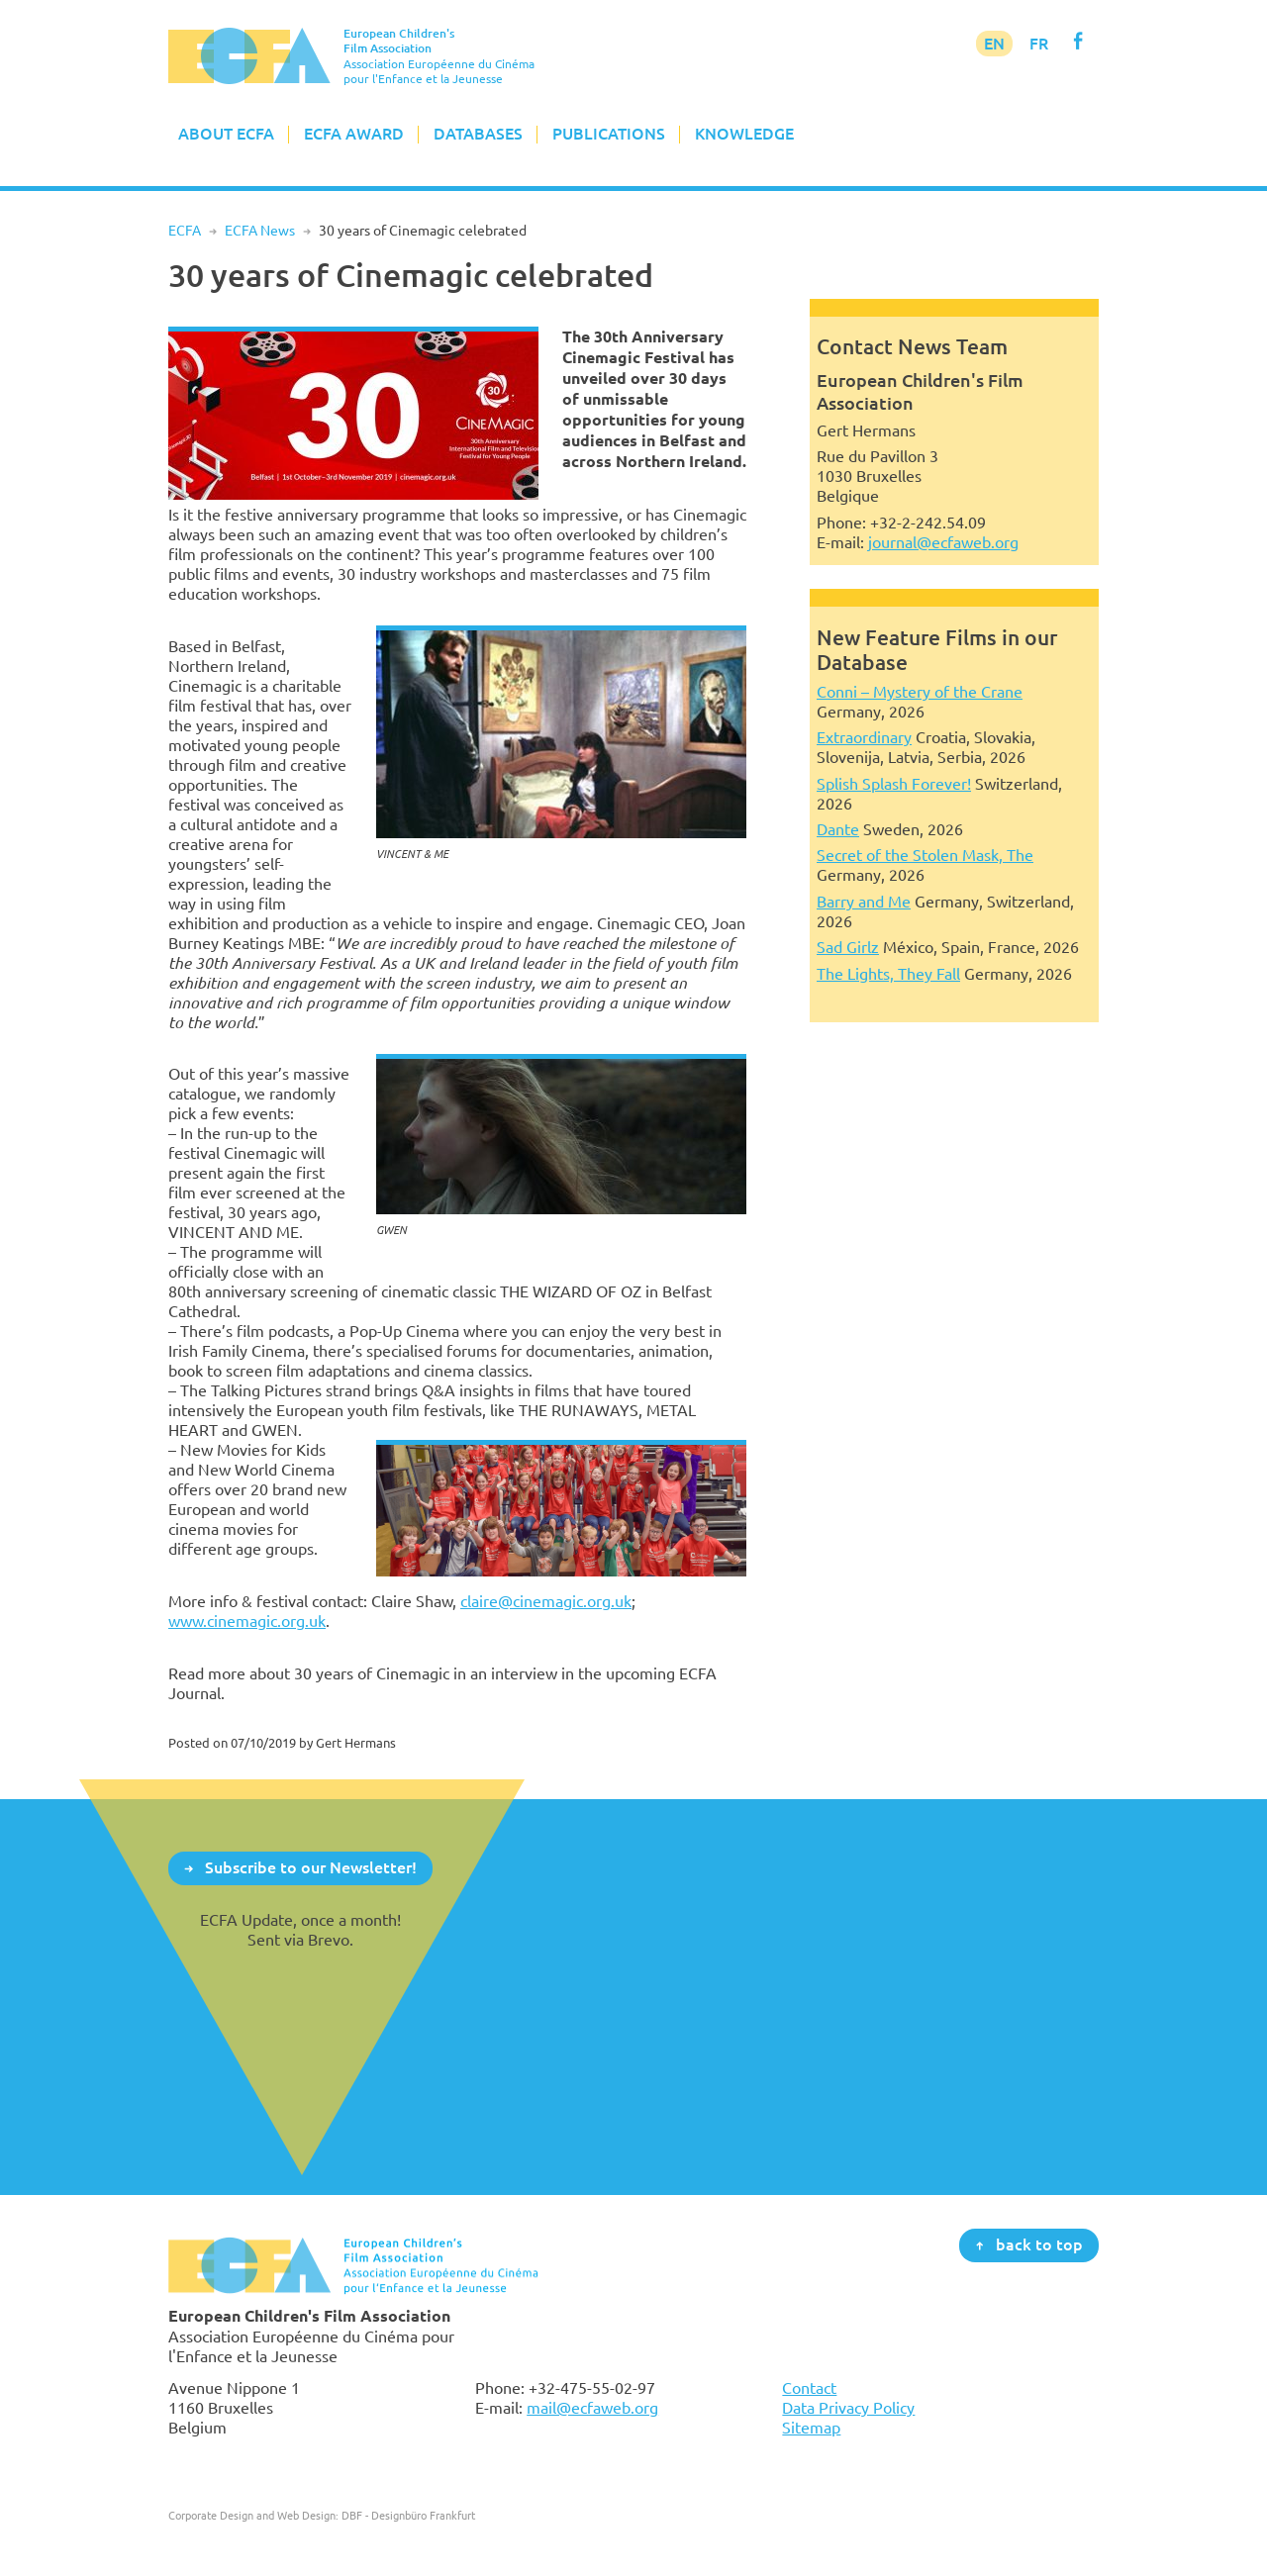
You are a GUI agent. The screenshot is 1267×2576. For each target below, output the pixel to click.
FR (1038, 43)
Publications (608, 133)
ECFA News (260, 231)
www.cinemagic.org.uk (247, 1621)
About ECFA (226, 133)
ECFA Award (354, 133)
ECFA (184, 231)
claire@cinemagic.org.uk (546, 1601)
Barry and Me (864, 901)
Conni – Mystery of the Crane (920, 692)
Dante (838, 829)
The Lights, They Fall (888, 974)
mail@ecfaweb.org (592, 2408)
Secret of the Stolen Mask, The (925, 855)
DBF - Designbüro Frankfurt (408, 2515)
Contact (809, 2388)
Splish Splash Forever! (894, 784)
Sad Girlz (848, 947)
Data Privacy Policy (848, 2408)
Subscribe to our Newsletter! (311, 1867)
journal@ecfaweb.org (943, 542)
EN (994, 43)
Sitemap (811, 2427)
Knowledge (744, 133)
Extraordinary (864, 737)
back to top (1039, 2244)
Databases (478, 133)
